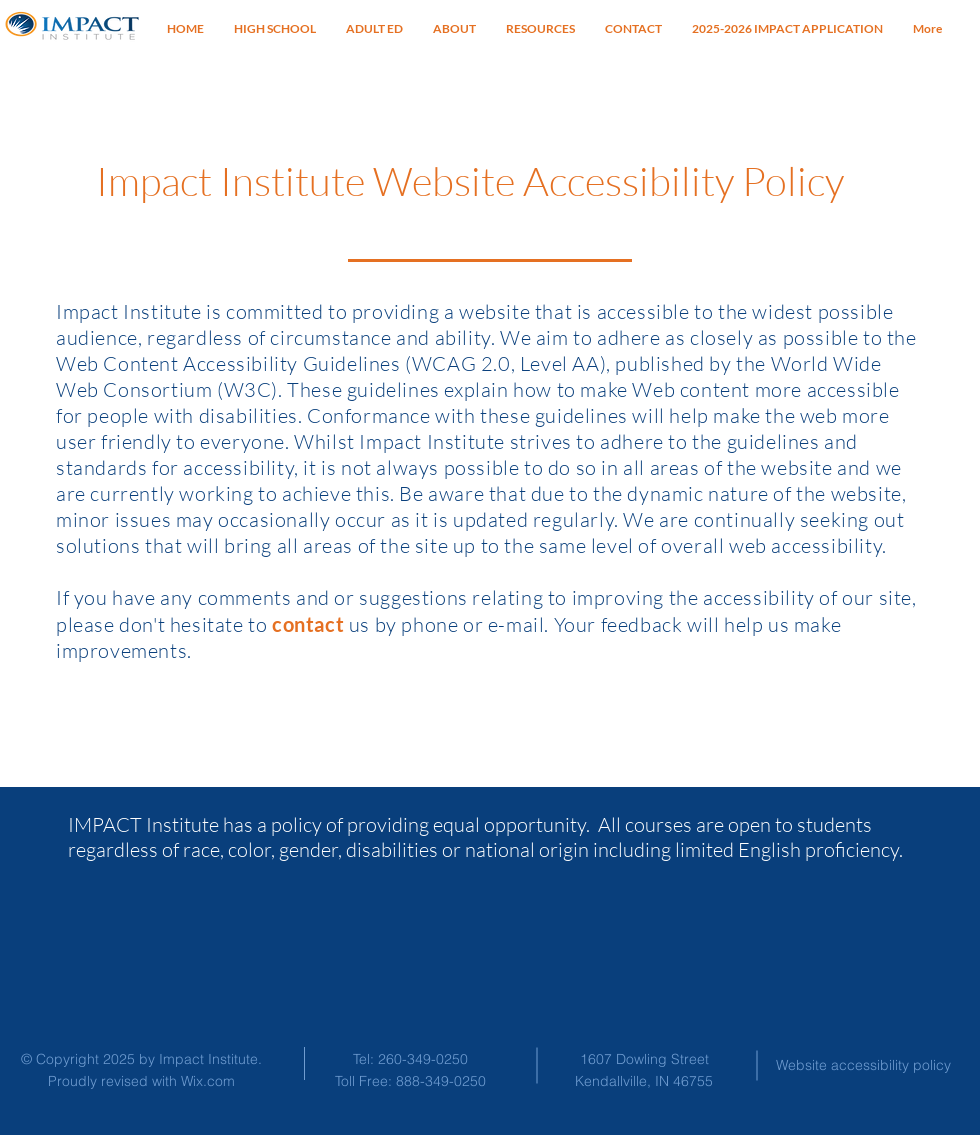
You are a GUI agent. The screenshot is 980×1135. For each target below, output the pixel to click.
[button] (540, 28)
